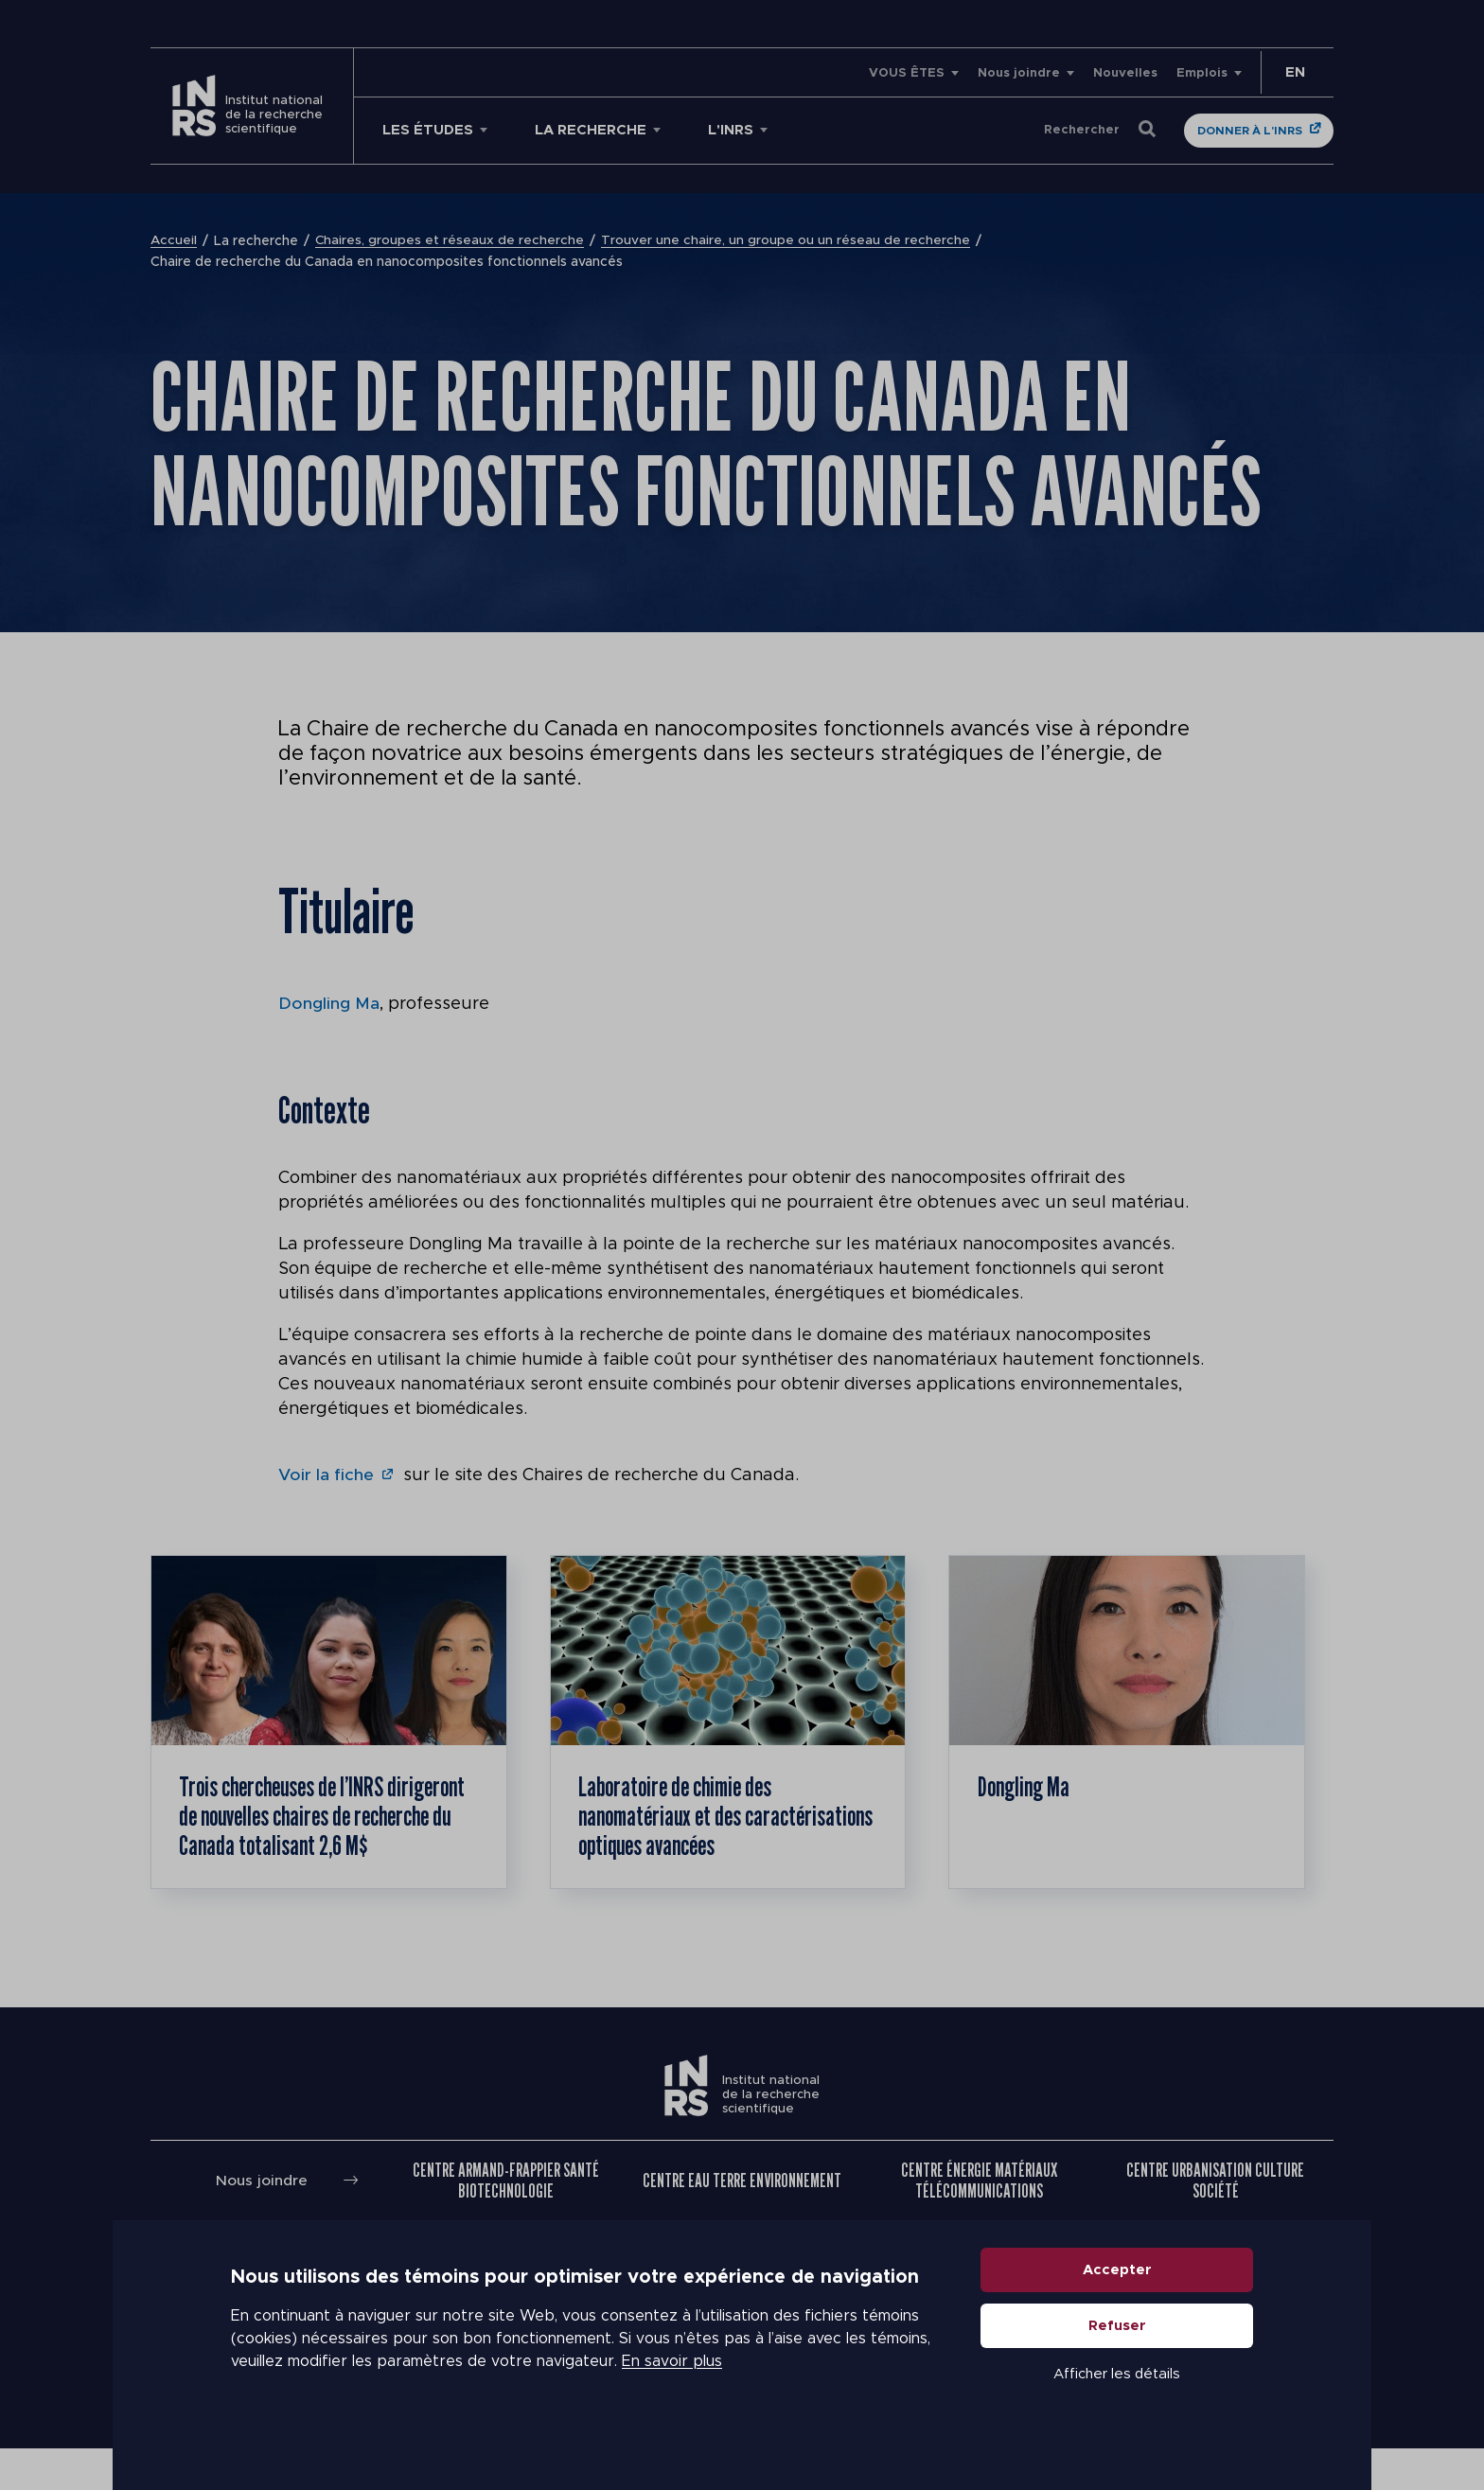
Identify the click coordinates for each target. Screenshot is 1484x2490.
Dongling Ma (329, 1004)
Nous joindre (1019, 73)
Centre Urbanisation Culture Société (1215, 2221)
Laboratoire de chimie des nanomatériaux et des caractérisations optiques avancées (687, 1835)
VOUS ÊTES (907, 73)
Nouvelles (1125, 73)
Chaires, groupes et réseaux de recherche (451, 241)
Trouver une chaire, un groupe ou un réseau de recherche (787, 241)
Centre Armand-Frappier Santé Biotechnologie (506, 2221)
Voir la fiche (326, 1475)
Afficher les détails (1116, 2408)
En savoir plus (672, 2395)
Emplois (1202, 73)
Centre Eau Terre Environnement (742, 2221)
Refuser (1117, 2360)
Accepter (1117, 2304)
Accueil (174, 241)
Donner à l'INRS (1249, 130)
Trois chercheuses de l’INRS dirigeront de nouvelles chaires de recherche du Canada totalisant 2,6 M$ (325, 1835)
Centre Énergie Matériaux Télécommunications (979, 2221)
